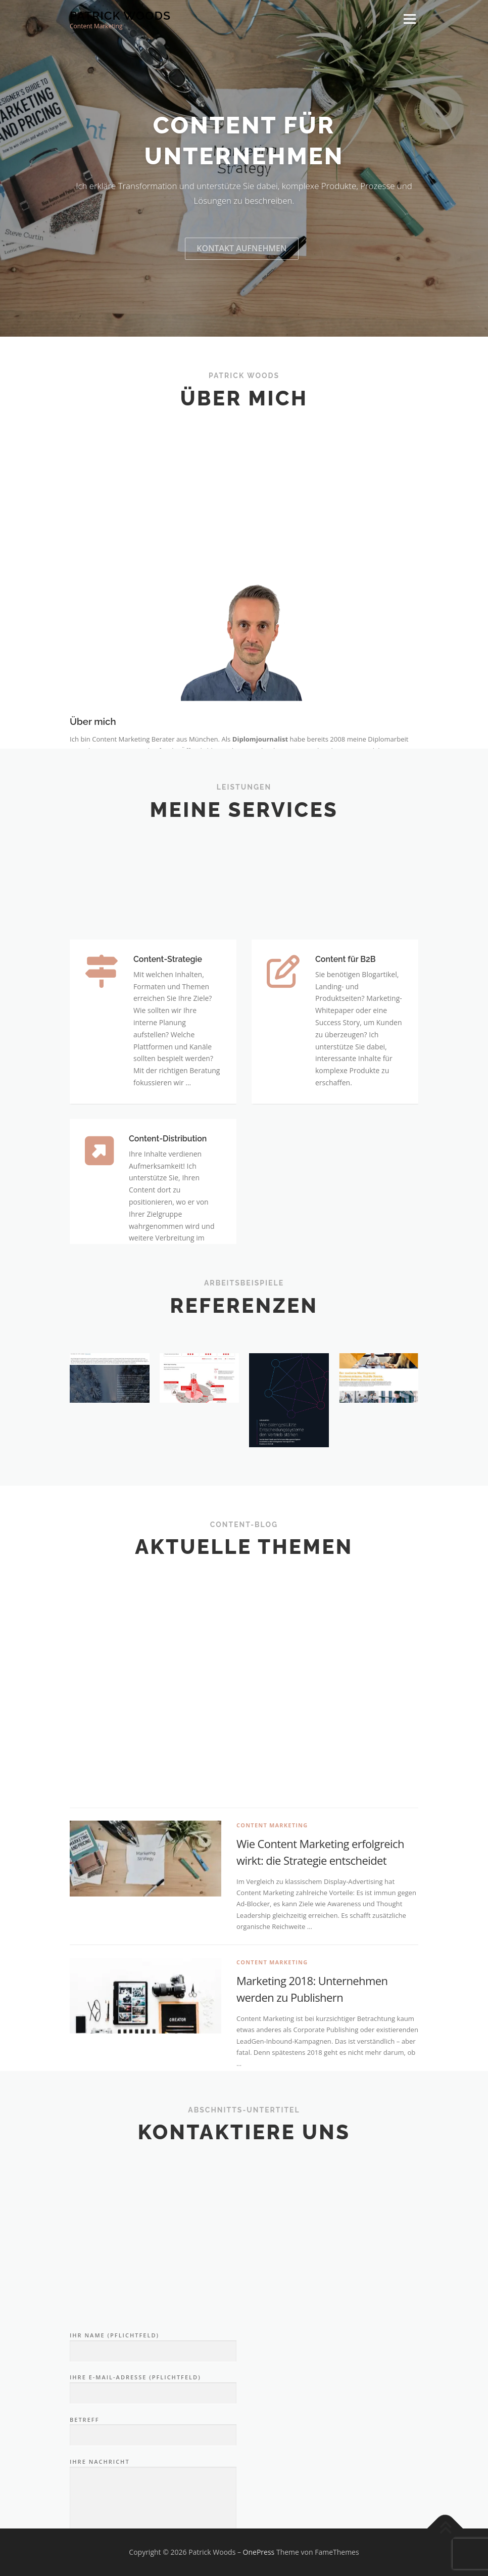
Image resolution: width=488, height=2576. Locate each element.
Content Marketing (272, 2040)
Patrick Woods (120, 15)
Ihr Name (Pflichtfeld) (153, 2498)
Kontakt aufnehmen (241, 290)
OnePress (259, 2552)
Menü (409, 18)
